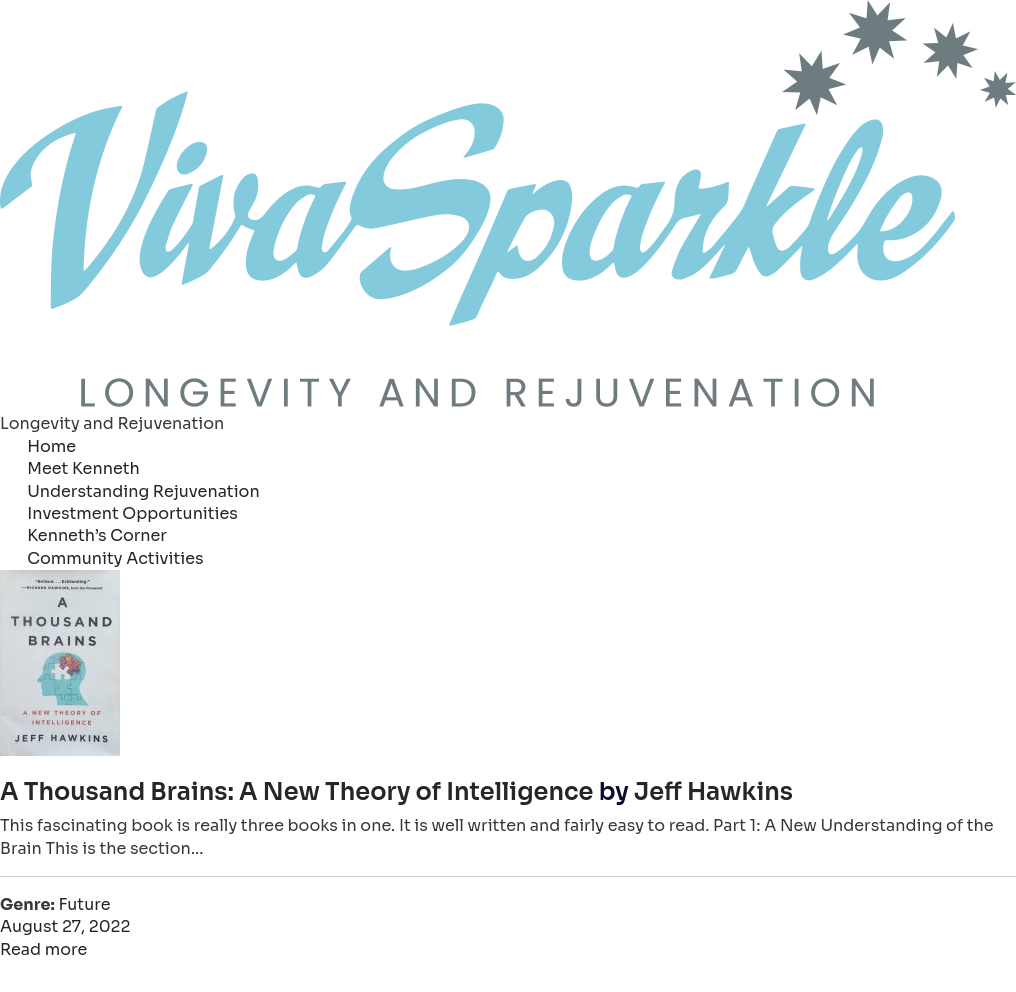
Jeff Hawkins (713, 792)
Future (84, 904)
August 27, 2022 (65, 926)
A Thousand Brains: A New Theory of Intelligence (297, 792)
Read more (43, 949)
